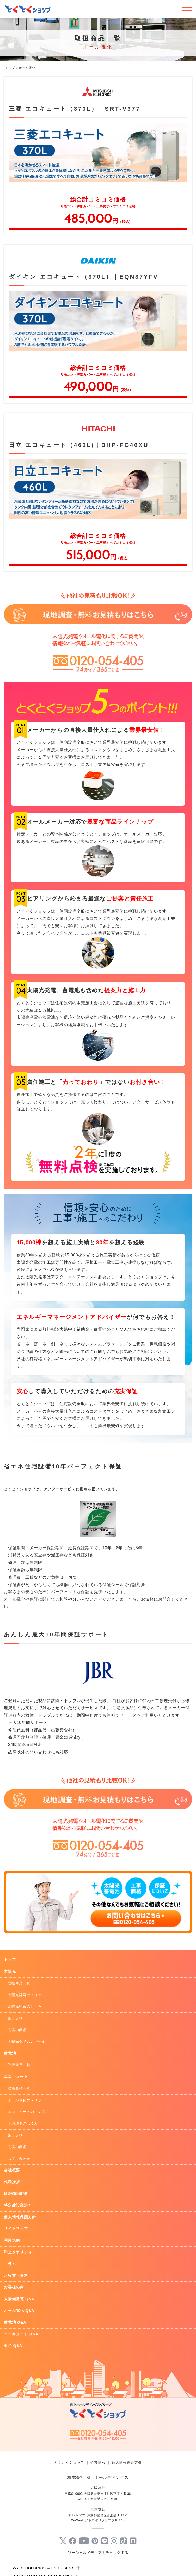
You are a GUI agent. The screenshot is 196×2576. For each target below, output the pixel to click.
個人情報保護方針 (20, 2127)
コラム (10, 2173)
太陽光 (10, 1881)
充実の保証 (17, 1940)
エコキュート (16, 1986)
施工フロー (17, 1928)
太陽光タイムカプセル (26, 1951)
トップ (10, 1869)
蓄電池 (10, 1963)
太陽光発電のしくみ (25, 1916)
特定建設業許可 (18, 2115)
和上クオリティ (18, 2162)
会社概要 (12, 2080)
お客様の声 (14, 2197)
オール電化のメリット (26, 2010)
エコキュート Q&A (21, 2244)
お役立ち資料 (16, 2185)
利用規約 (12, 2150)
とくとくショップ (69, 2372)
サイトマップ (16, 2138)
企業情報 (97, 2372)
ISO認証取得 (15, 2103)
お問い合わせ (19, 2068)
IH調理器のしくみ (23, 2033)
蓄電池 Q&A (15, 2232)
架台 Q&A (13, 2255)
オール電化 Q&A (19, 2220)
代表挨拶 (12, 2091)
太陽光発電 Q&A (19, 2208)
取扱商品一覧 (19, 1893)
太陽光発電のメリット (26, 1905)
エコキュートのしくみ (26, 2021)
